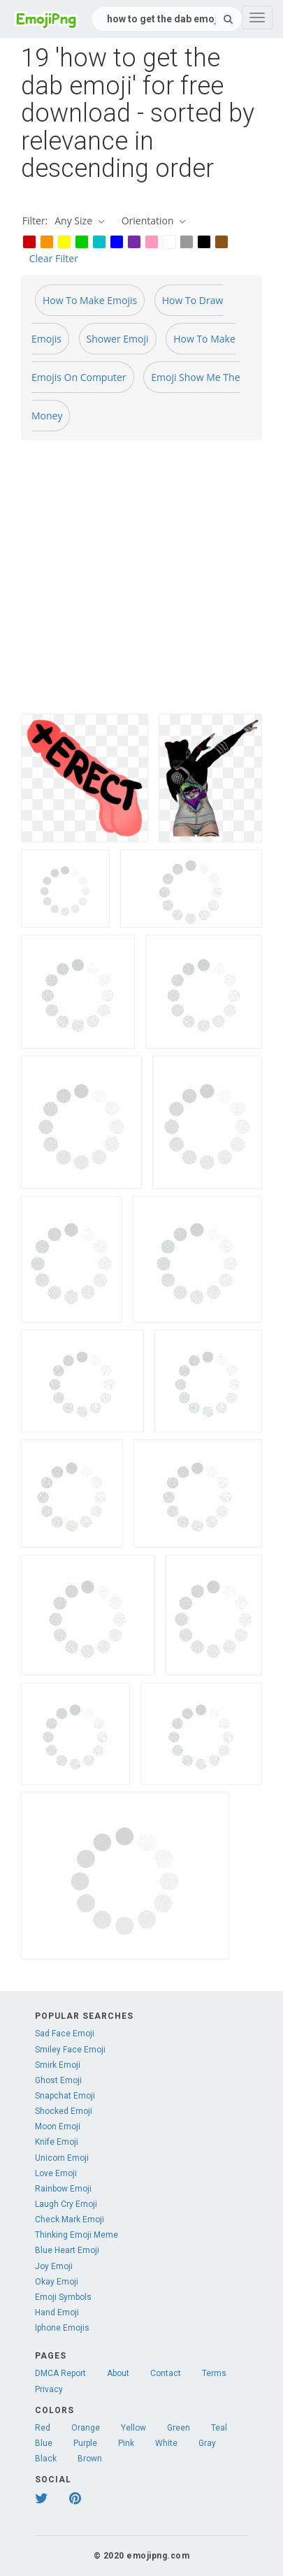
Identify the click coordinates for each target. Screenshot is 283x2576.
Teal (219, 2428)
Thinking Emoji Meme (76, 2235)
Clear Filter (53, 258)
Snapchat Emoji (65, 2096)
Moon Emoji (57, 2126)
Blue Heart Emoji (67, 2250)
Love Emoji (56, 2173)
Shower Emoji (118, 338)
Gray (207, 2443)
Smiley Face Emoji (70, 2050)
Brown (90, 2458)
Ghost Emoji (58, 2080)
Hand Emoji (57, 2312)
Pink (126, 2443)
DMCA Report (60, 2373)
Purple (85, 2443)
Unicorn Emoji (62, 2158)
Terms (214, 2373)
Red (42, 2428)
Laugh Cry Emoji (66, 2204)
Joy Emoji (54, 2266)
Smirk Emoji (57, 2065)
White (166, 2443)
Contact (165, 2373)
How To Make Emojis (90, 300)
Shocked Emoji (63, 2111)
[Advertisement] (131, 583)
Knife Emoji (56, 2142)
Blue (43, 2443)
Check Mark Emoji (69, 2219)
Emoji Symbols (63, 2297)
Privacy (49, 2389)
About (118, 2373)
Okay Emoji (56, 2282)
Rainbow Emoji (63, 2189)
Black (46, 2458)
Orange (85, 2428)
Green (178, 2428)
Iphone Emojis (62, 2328)
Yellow (133, 2428)
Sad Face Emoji (64, 2033)
